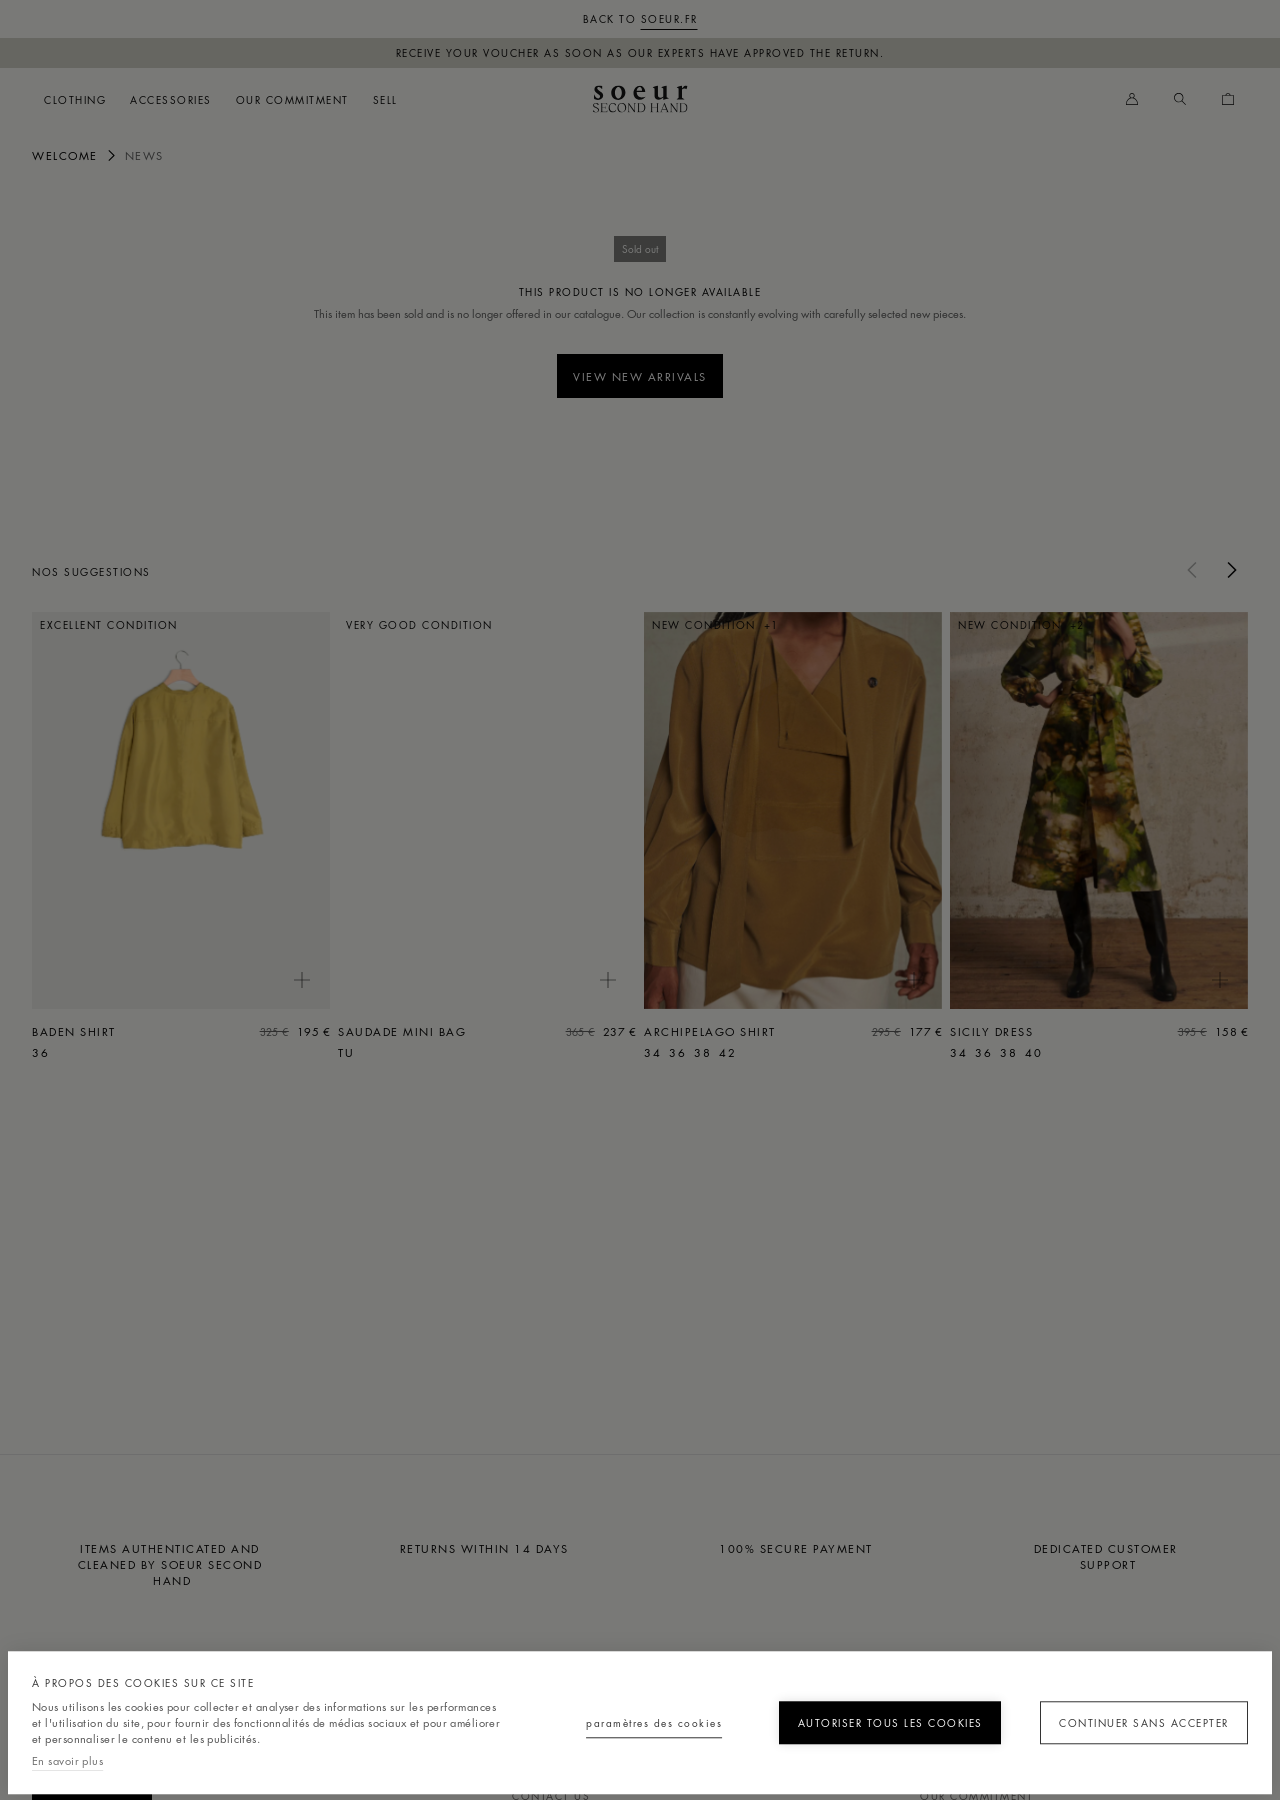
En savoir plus (67, 1760)
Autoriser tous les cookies (867, 1714)
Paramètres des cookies (602, 1714)
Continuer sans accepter (1134, 1714)
